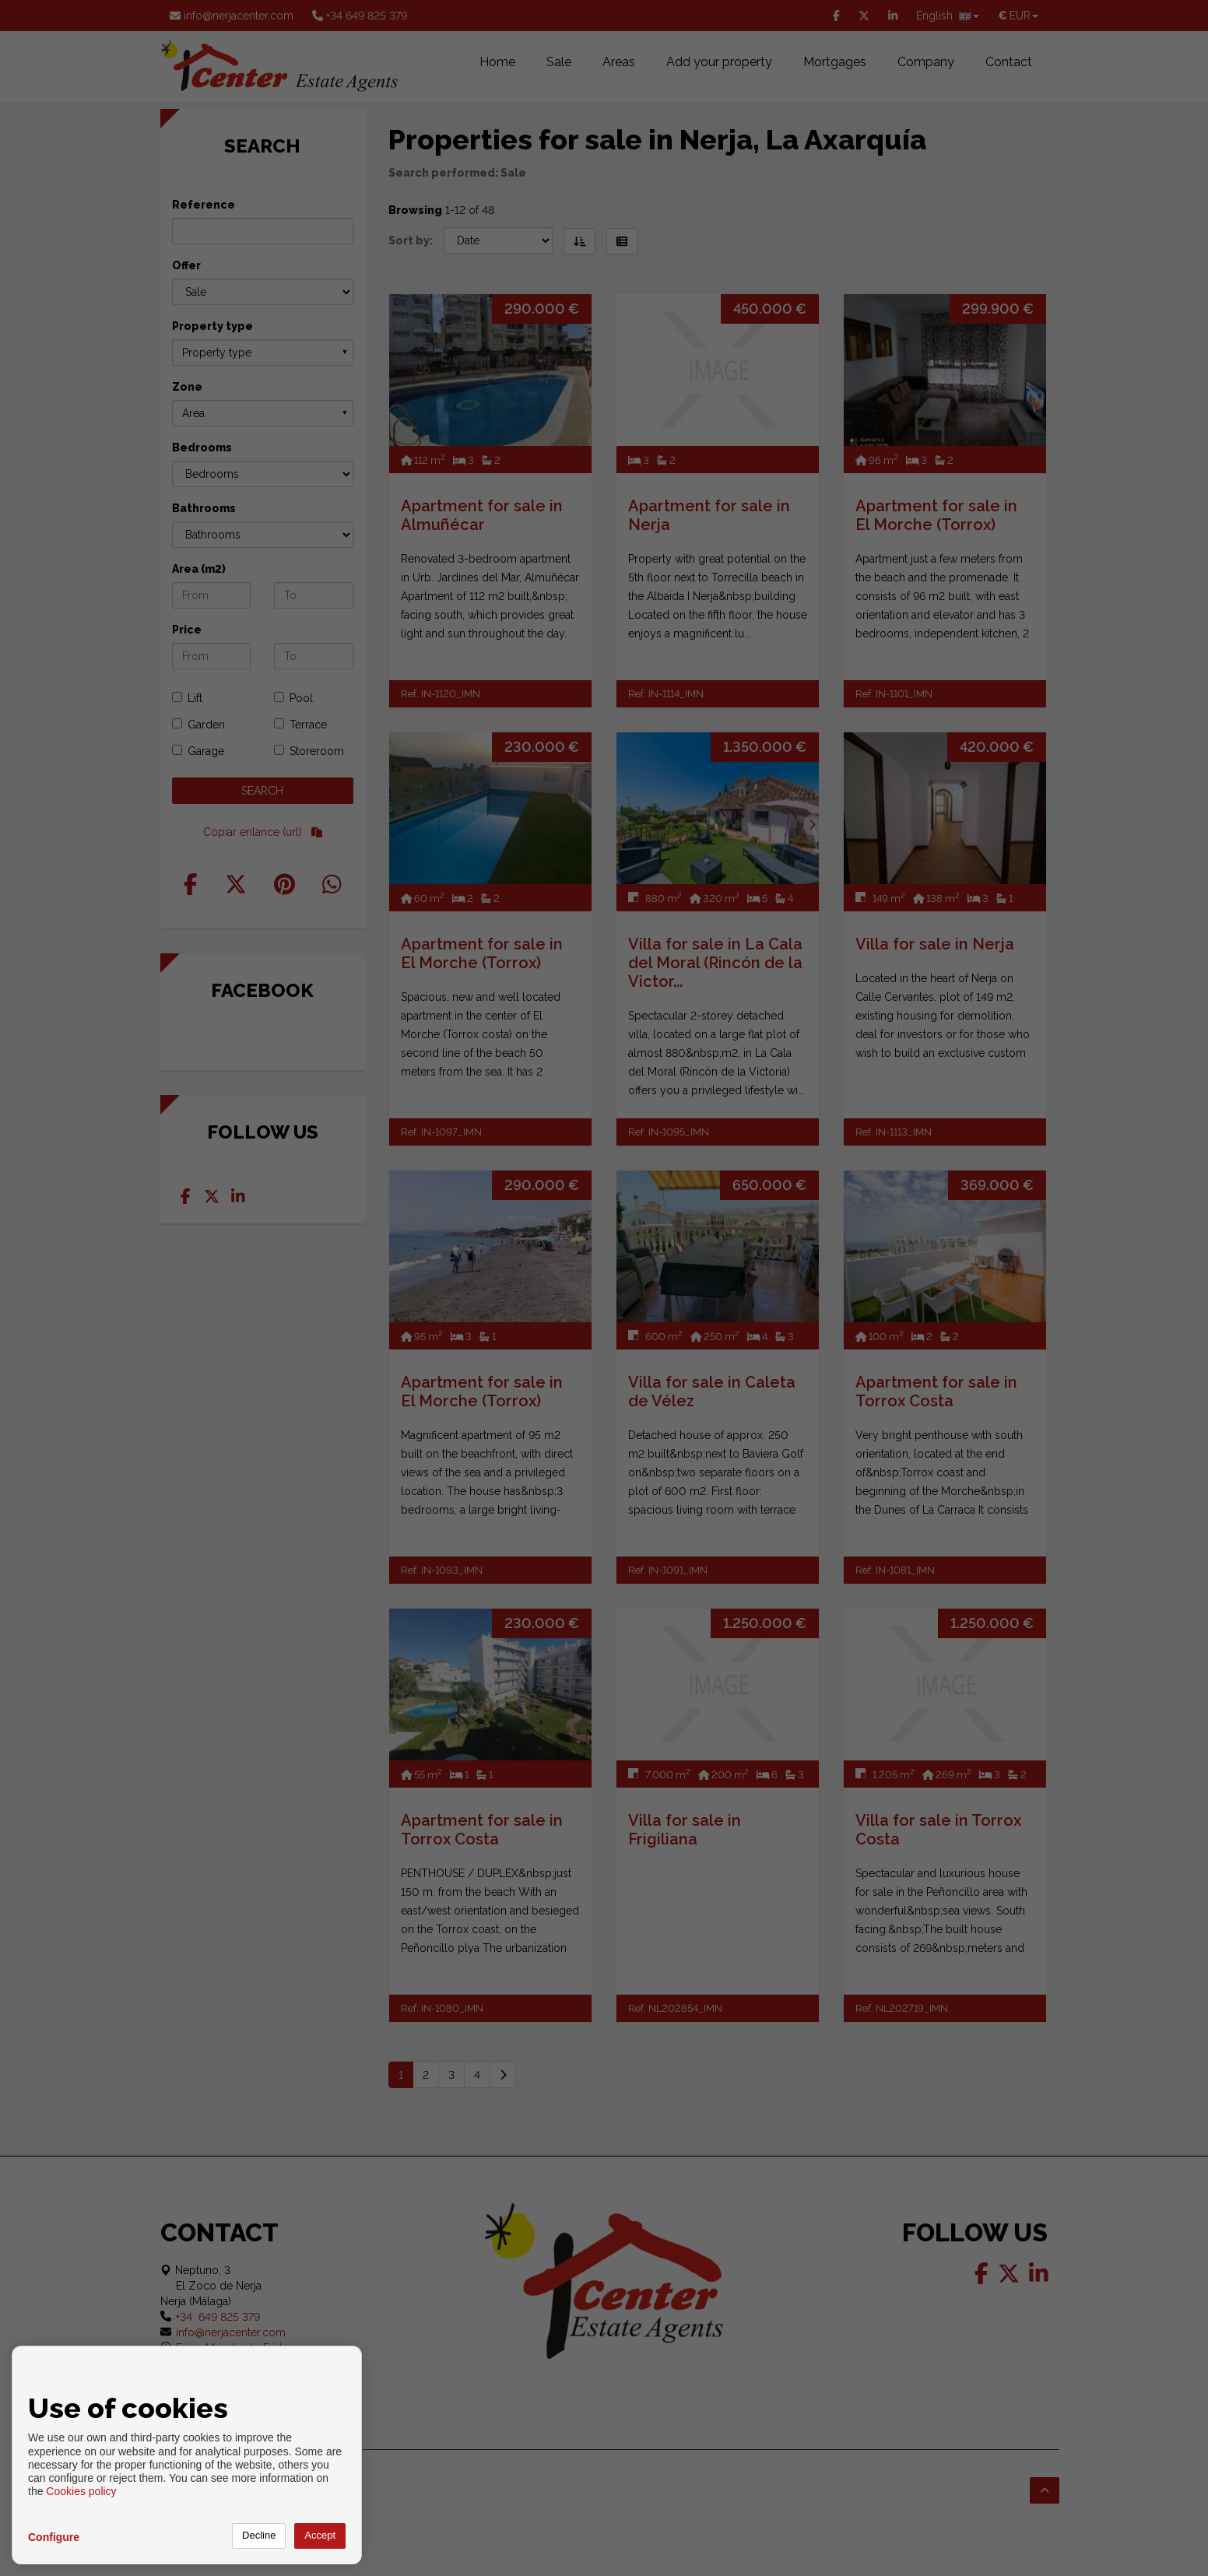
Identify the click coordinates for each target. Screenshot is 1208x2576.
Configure (53, 2537)
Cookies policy (81, 2491)
